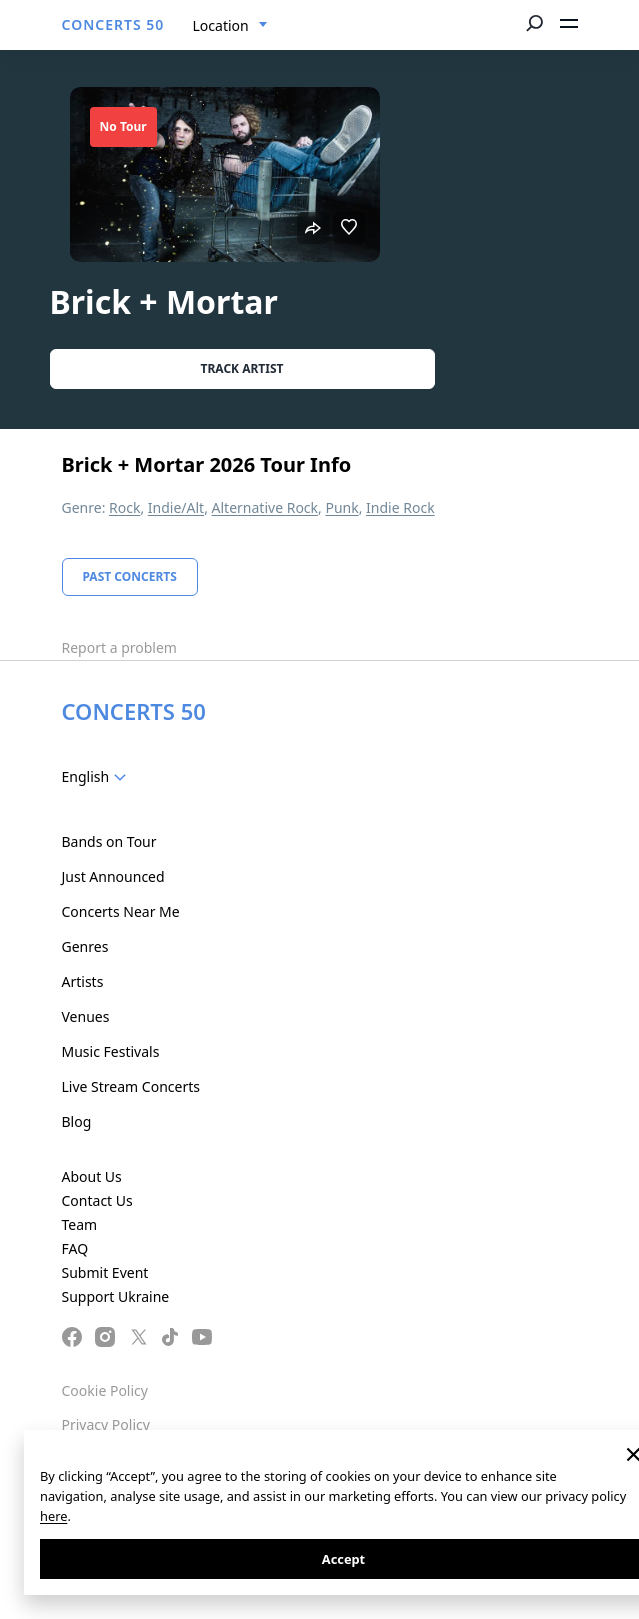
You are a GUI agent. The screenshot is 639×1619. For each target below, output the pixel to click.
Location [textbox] (221, 25)
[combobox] (230, 26)
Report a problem (119, 647)
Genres (85, 946)
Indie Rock (400, 507)
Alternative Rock (265, 507)
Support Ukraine (116, 1296)
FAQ (75, 1248)
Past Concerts (130, 576)
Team (80, 1224)
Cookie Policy (105, 1390)
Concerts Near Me (121, 911)
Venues (86, 1016)
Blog (77, 1121)
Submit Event (105, 1272)
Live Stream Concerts (131, 1086)
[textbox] (98, 777)
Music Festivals (111, 1051)
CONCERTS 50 (113, 24)
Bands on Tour (109, 841)
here (53, 1516)
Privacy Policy (106, 1424)
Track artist (242, 368)
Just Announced (113, 876)
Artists (83, 981)
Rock (124, 507)
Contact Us (97, 1200)
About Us (92, 1176)
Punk (341, 507)
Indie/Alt (176, 507)
